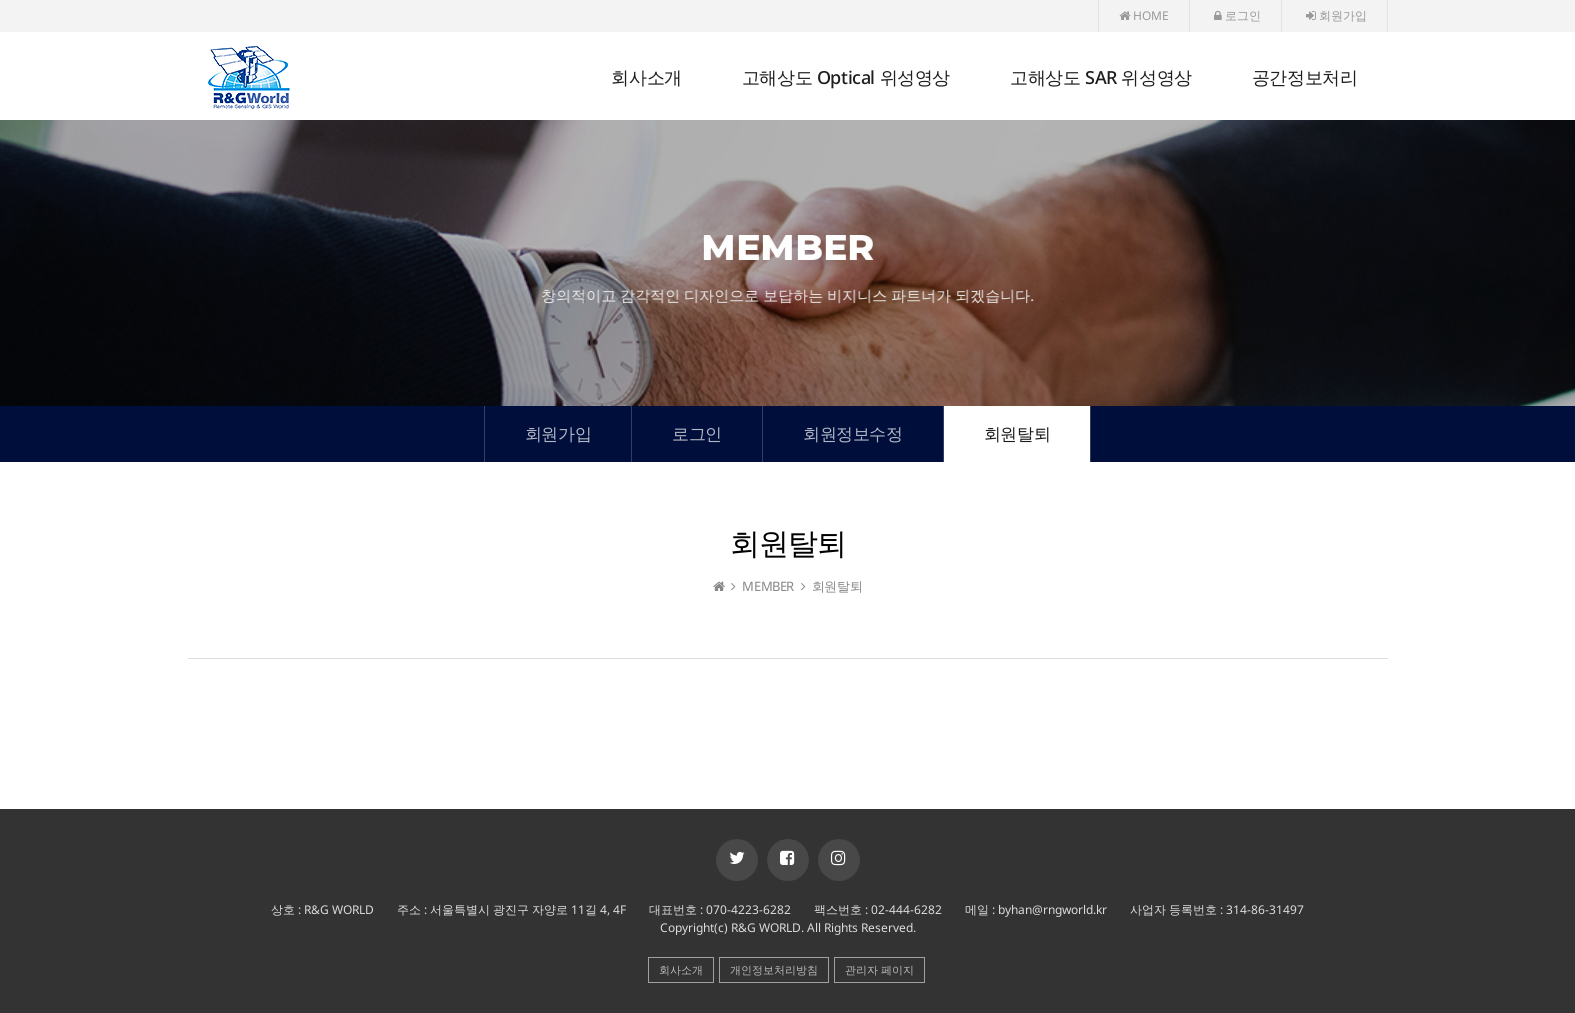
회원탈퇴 (1017, 433)
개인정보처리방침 (774, 969)
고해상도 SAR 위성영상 (1101, 77)
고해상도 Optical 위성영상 (846, 77)
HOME (1144, 15)
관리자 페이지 (879, 969)
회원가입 (1336, 15)
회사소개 (646, 77)
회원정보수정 (853, 433)
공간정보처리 (1305, 77)
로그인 (1237, 15)
